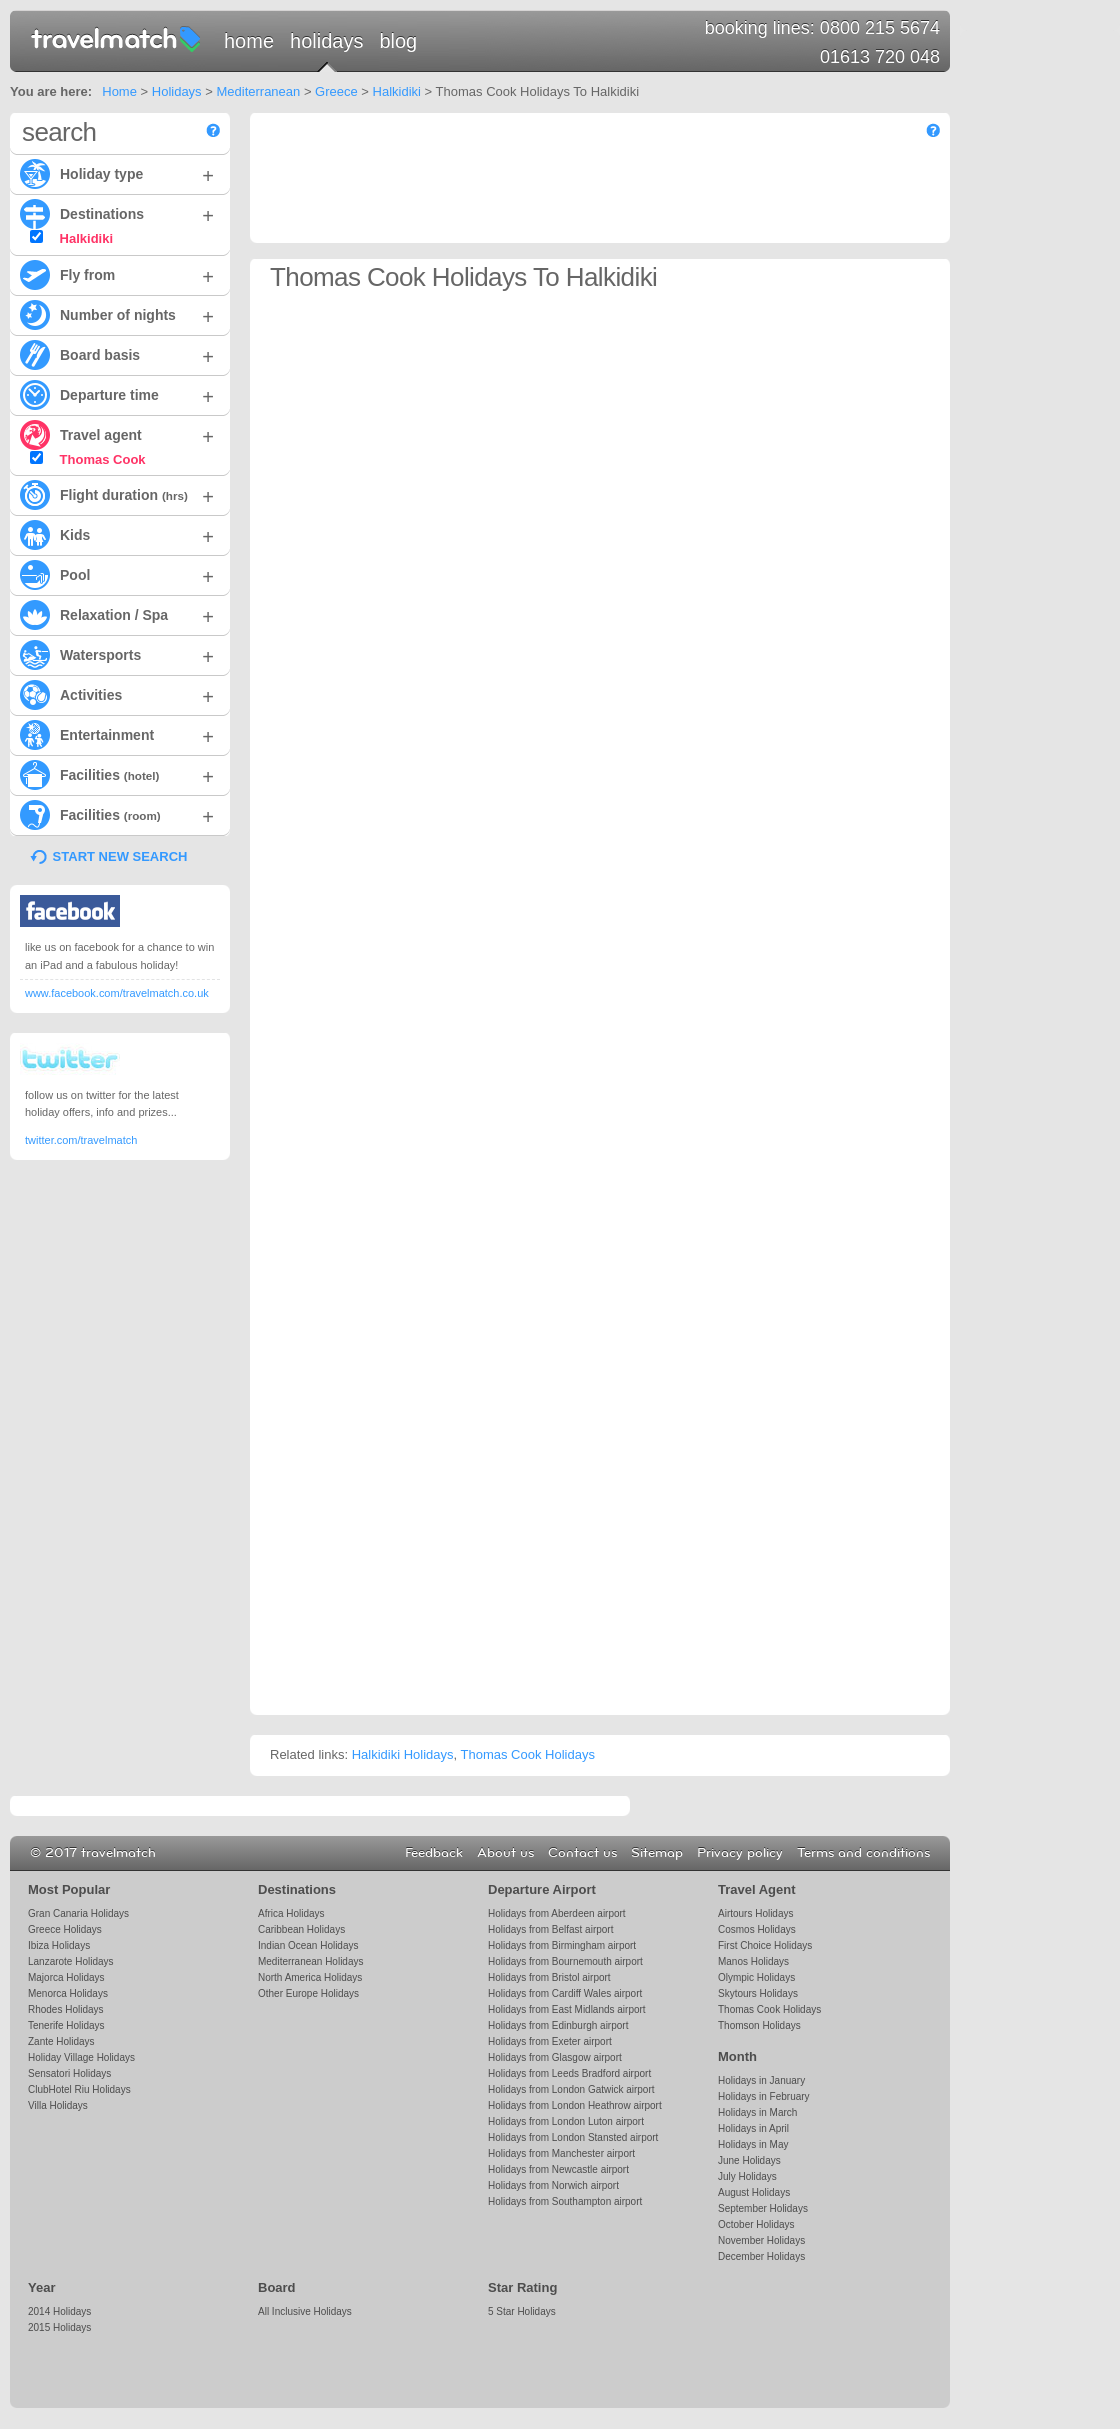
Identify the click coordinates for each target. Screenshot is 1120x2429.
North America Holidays (310, 1977)
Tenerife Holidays (66, 2025)
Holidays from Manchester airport (561, 2153)
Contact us (582, 1853)
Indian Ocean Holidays (308, 1945)
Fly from (117, 274)
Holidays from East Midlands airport (567, 2009)
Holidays (326, 41)
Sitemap (657, 1853)
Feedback (434, 1853)
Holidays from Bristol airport (549, 1977)
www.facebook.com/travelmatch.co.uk (117, 993)
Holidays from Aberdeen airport (557, 1913)
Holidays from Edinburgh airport (558, 2025)
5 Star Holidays (522, 2311)
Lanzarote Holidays (70, 1961)
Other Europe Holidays (308, 1993)
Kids (117, 534)
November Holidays (761, 2240)
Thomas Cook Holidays (528, 1754)
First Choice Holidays (765, 1945)
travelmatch (117, 38)
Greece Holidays (65, 1929)
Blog (398, 41)
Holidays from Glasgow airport (555, 2057)
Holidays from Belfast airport (550, 1929)
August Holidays (754, 2192)
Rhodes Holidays (65, 2009)
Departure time (117, 394)
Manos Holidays (753, 1961)
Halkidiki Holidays (403, 1754)
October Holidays (756, 2224)
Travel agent (117, 434)
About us (505, 1853)
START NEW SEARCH (120, 856)
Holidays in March (757, 2112)
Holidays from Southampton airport (565, 2201)
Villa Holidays (58, 2105)
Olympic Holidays (756, 1977)
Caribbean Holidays (301, 1929)
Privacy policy (740, 1853)
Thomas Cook (88, 459)
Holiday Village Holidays (81, 2057)
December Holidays (761, 2256)
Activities (117, 694)
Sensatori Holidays (69, 2073)
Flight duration (117, 494)
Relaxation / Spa (117, 614)
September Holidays (763, 2208)
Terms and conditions (863, 1853)
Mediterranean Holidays (310, 1961)
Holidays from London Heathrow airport (575, 2105)
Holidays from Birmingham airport (562, 1945)
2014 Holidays (59, 2311)
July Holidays (747, 2176)
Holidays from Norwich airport (553, 2185)
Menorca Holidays (68, 1993)
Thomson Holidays (759, 2025)
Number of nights (117, 314)
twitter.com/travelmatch (81, 1140)
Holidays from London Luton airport (566, 2121)
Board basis (117, 354)
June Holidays (749, 2160)
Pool (117, 574)
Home (249, 41)
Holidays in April (753, 2128)
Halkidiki (397, 91)
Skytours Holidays (758, 1993)
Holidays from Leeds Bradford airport (569, 2073)
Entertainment (117, 734)
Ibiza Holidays (59, 1945)
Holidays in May (753, 2144)
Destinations (117, 213)
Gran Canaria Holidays (78, 1913)
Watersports (117, 654)
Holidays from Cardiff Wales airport (565, 1993)
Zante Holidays (61, 2041)
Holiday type (117, 173)
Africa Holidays (291, 1913)
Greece (336, 91)
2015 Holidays (59, 2327)
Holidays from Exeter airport (550, 2041)
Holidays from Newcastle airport (558, 2169)
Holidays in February (764, 2096)
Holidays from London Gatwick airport (571, 2089)
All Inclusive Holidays (305, 2311)
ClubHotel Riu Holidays (79, 2089)
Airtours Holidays (755, 1913)
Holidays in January (761, 2080)
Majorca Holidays (66, 1977)
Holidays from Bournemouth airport (565, 1961)
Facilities (117, 774)
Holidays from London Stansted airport (573, 2137)
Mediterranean (258, 91)
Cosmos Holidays (757, 1929)
